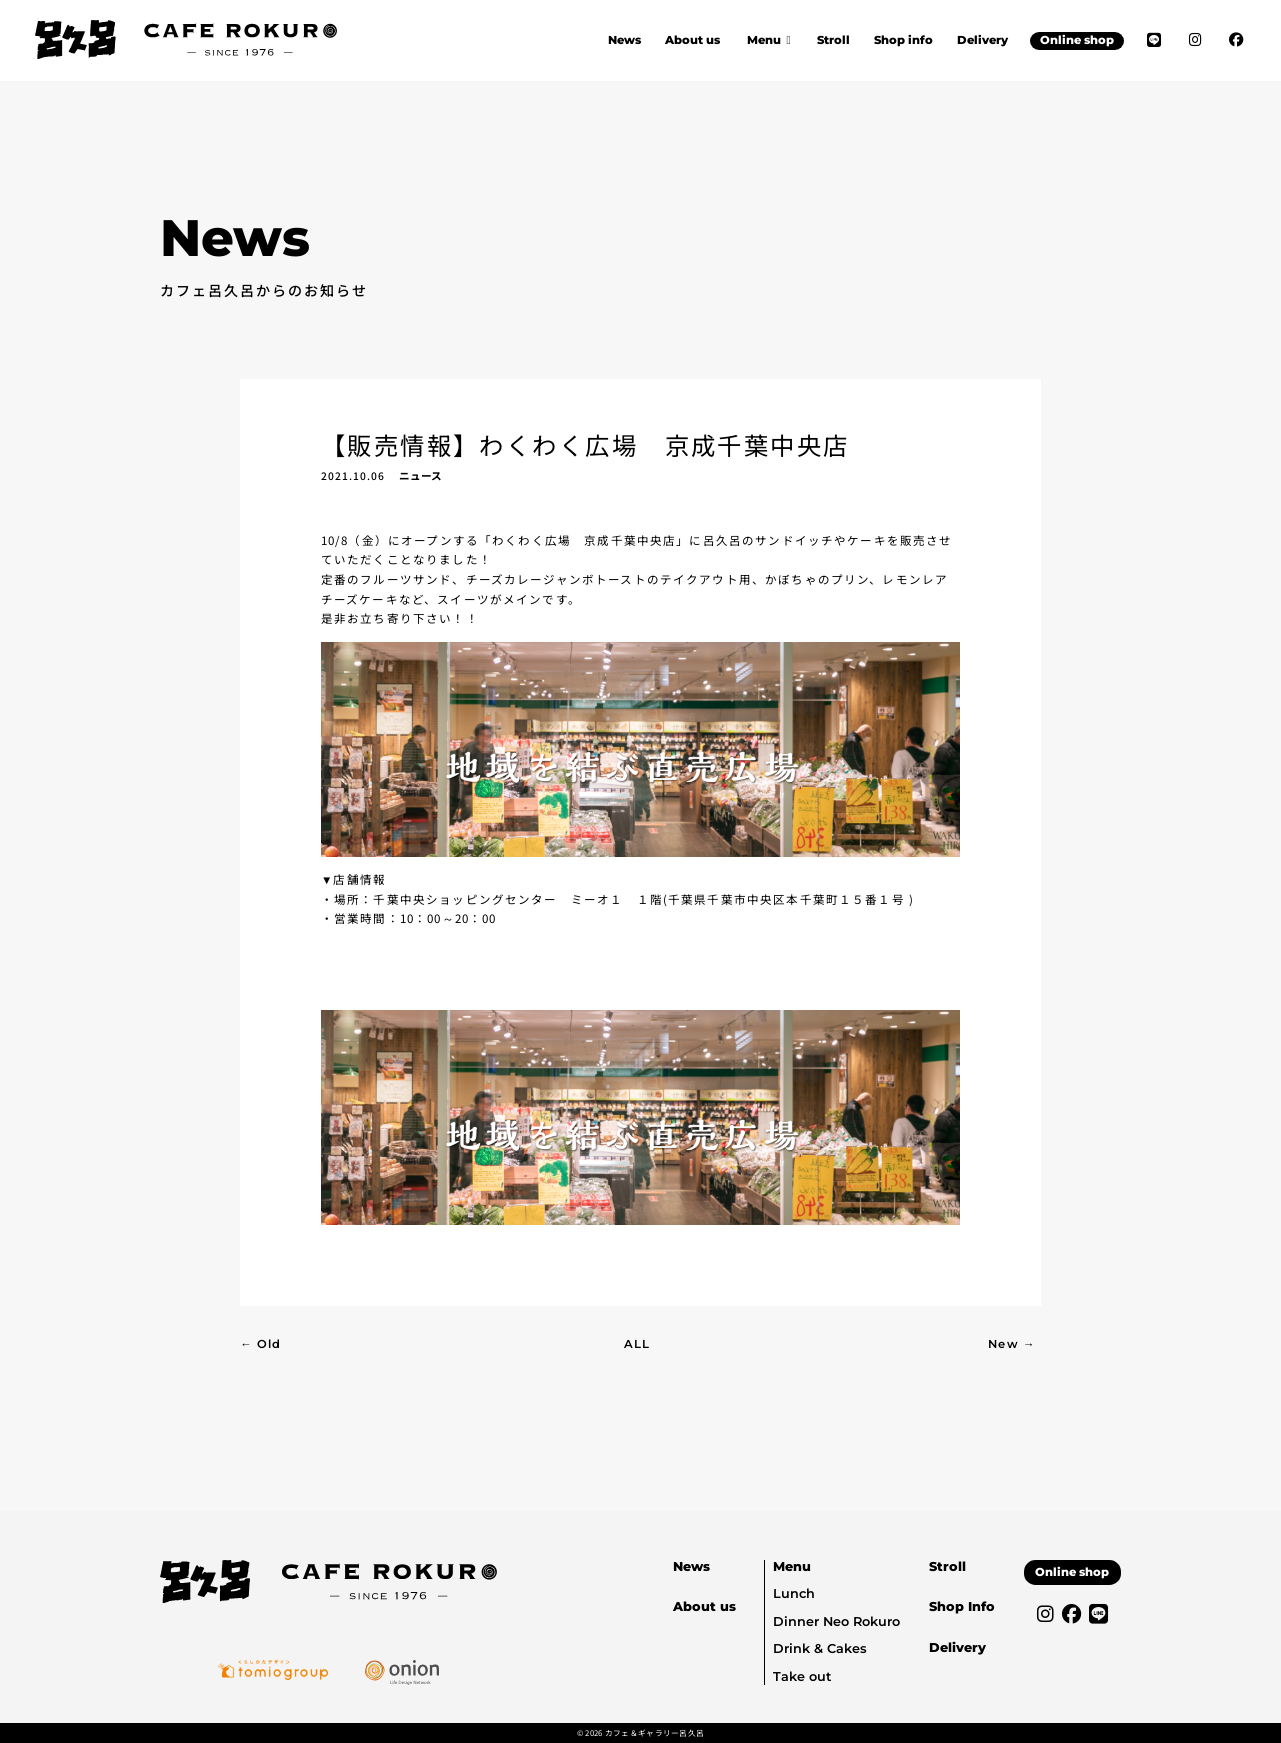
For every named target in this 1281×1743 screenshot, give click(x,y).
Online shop (1077, 40)
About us (692, 40)
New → (1011, 1344)
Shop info (903, 40)
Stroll (833, 40)
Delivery (982, 40)
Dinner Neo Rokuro (836, 1621)
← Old (260, 1344)
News (624, 40)
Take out (802, 1676)
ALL (637, 1344)
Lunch (794, 1593)
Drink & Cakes (820, 1648)
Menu (792, 1566)
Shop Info (962, 1606)
